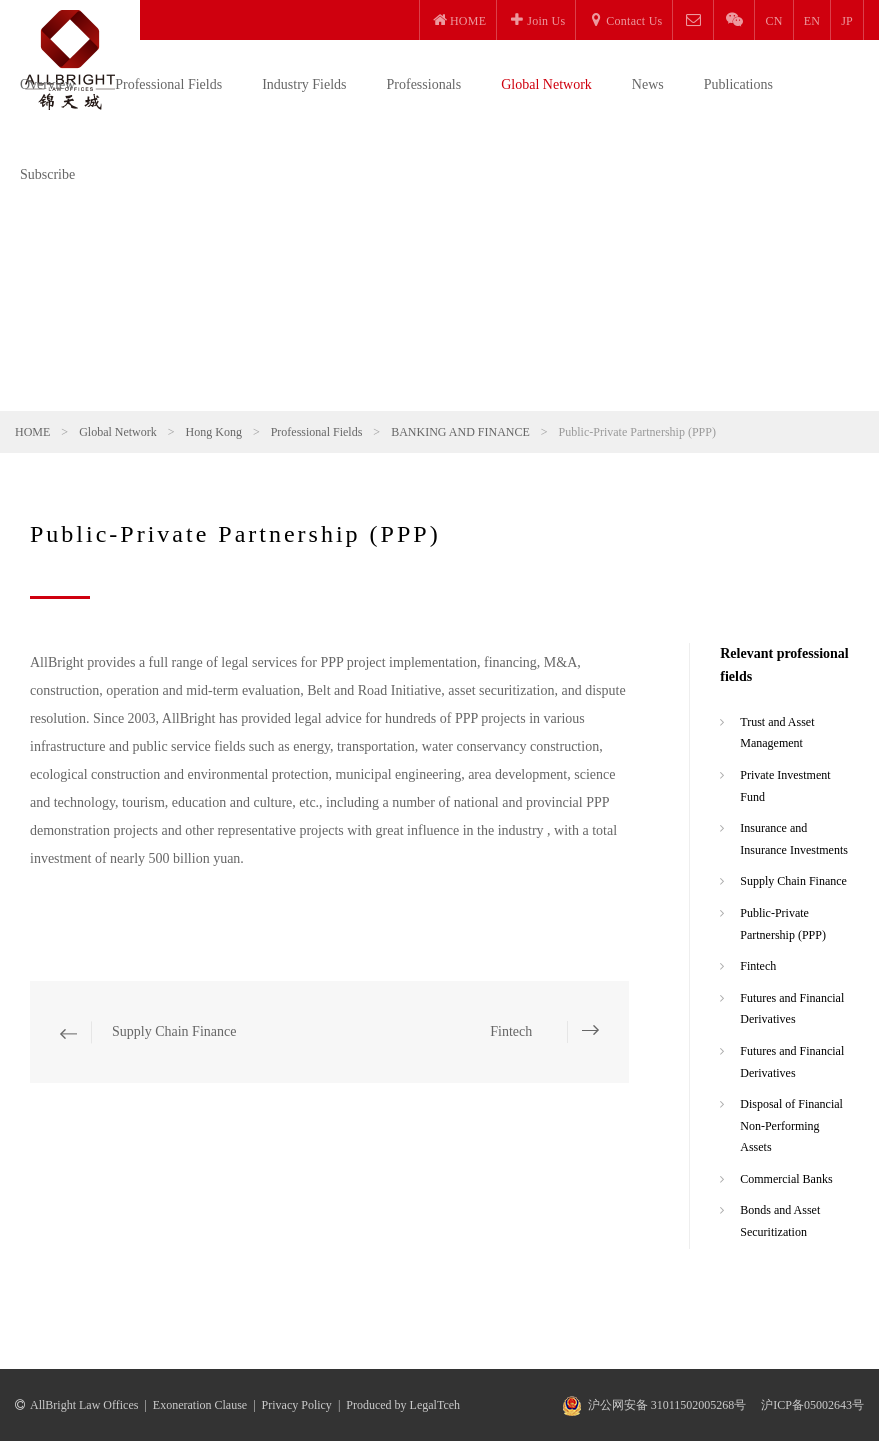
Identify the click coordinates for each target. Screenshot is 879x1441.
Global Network (546, 84)
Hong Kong (214, 432)
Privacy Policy (297, 1405)
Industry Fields (304, 84)
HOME (32, 432)
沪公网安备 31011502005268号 (667, 1405)
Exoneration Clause (200, 1405)
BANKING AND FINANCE (460, 432)
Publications (738, 84)
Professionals (424, 84)
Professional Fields (168, 84)
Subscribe (47, 174)
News (648, 84)
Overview (47, 84)
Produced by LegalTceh (403, 1405)
